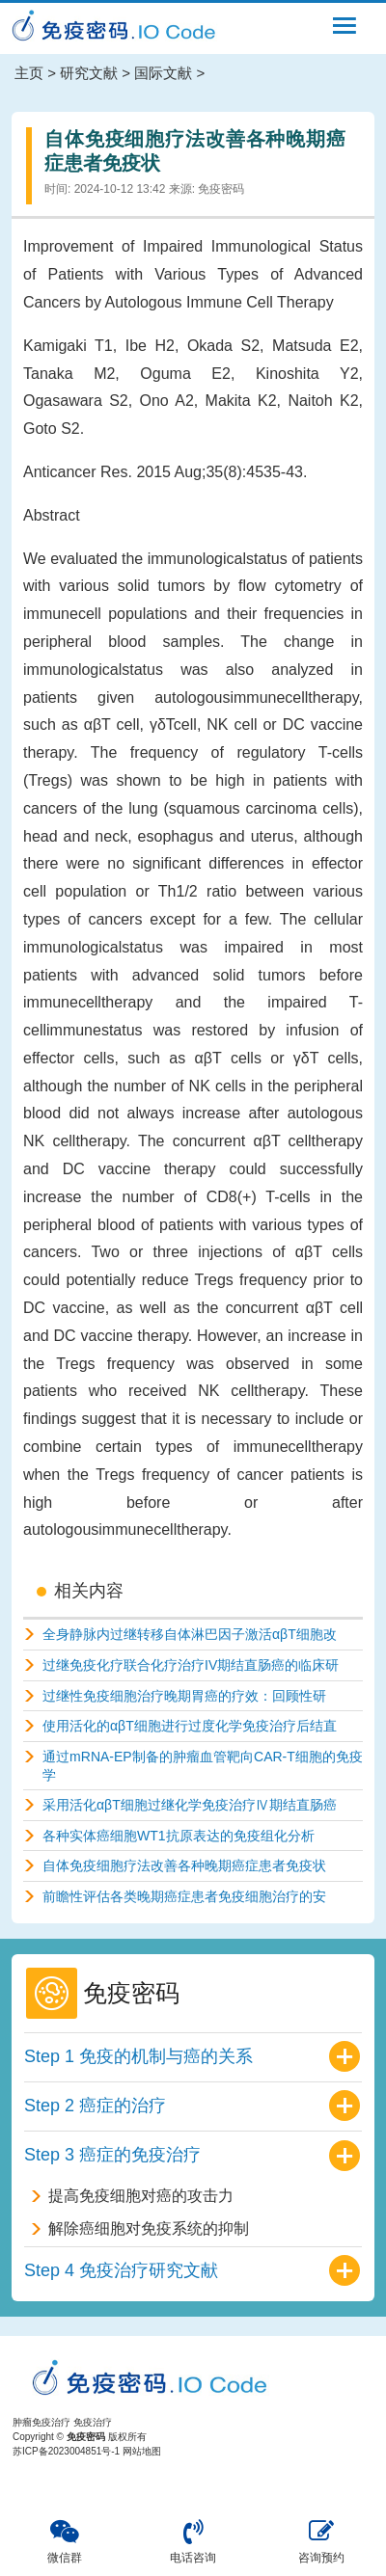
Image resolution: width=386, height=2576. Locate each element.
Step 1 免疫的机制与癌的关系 (138, 2056)
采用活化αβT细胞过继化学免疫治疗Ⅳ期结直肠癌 (189, 1804)
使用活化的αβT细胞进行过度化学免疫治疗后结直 (189, 1725)
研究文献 (89, 73)
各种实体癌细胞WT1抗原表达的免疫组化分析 (178, 1835)
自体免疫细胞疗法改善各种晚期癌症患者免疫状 (184, 1865)
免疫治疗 (92, 2422)
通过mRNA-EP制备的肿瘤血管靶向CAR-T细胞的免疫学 (202, 1766)
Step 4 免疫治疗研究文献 (121, 2270)
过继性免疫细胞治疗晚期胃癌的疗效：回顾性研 (184, 1696)
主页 (28, 73)
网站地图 (142, 2451)
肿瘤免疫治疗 (41, 2422)
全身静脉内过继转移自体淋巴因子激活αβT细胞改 (189, 1634)
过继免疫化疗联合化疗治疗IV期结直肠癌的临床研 (190, 1665)
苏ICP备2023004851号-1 (66, 2451)
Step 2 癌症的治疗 (95, 2105)
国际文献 (163, 73)
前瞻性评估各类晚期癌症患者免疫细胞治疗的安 (184, 1896)
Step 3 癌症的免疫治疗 (112, 2154)
